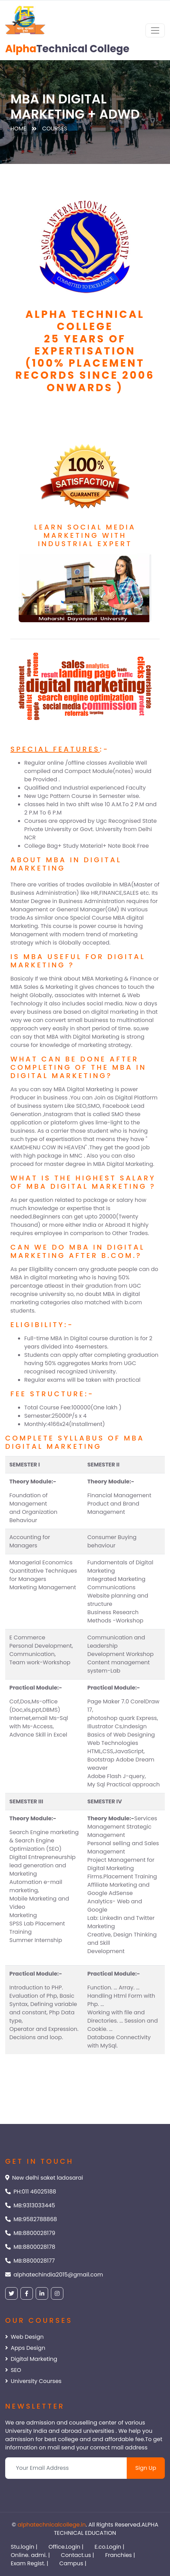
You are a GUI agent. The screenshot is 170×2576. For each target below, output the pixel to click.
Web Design (24, 2337)
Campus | (72, 2563)
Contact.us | (77, 2555)
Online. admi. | (30, 2555)
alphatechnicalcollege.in (52, 2525)
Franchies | (120, 2555)
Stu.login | (24, 2547)
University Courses (33, 2381)
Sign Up (145, 2468)
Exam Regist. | (29, 2563)
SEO (13, 2370)
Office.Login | (65, 2547)
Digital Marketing (31, 2359)
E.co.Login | (109, 2547)
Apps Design (25, 2348)
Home (18, 128)
